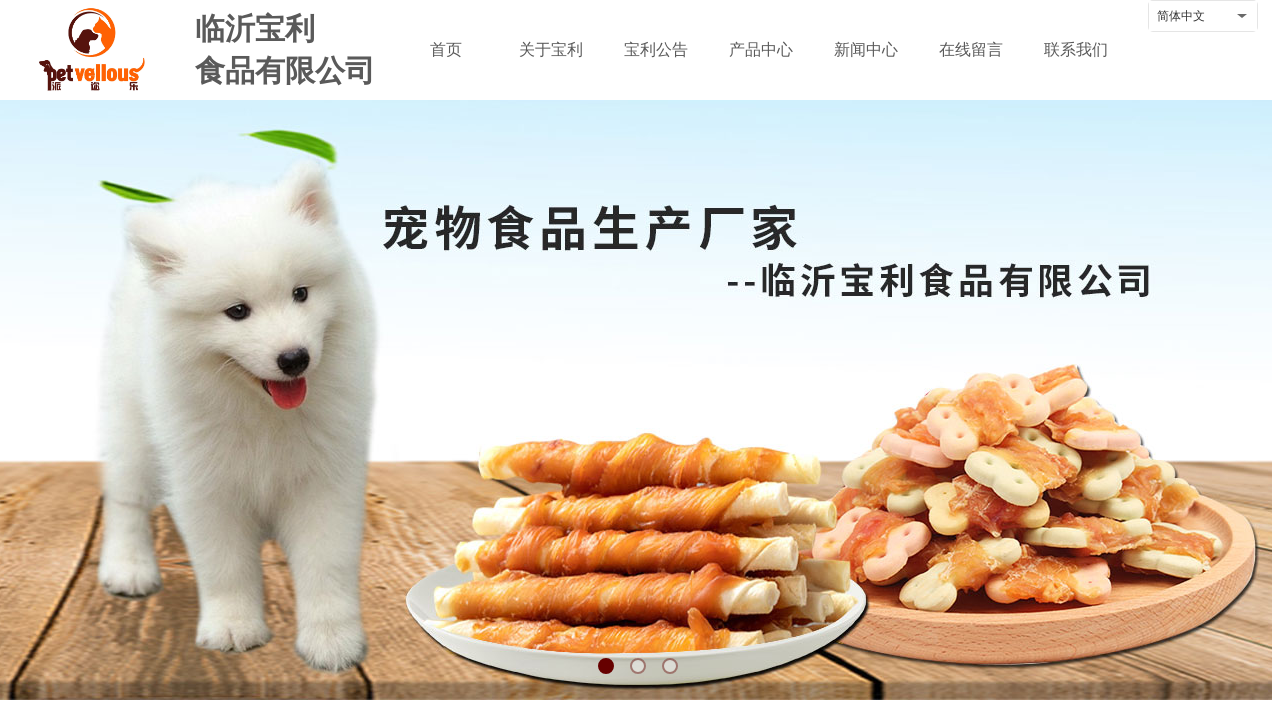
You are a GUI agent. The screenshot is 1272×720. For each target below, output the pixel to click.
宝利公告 (656, 49)
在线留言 (971, 49)
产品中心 (761, 49)
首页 (446, 49)
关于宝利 (551, 49)
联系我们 (1076, 49)
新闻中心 (866, 49)
